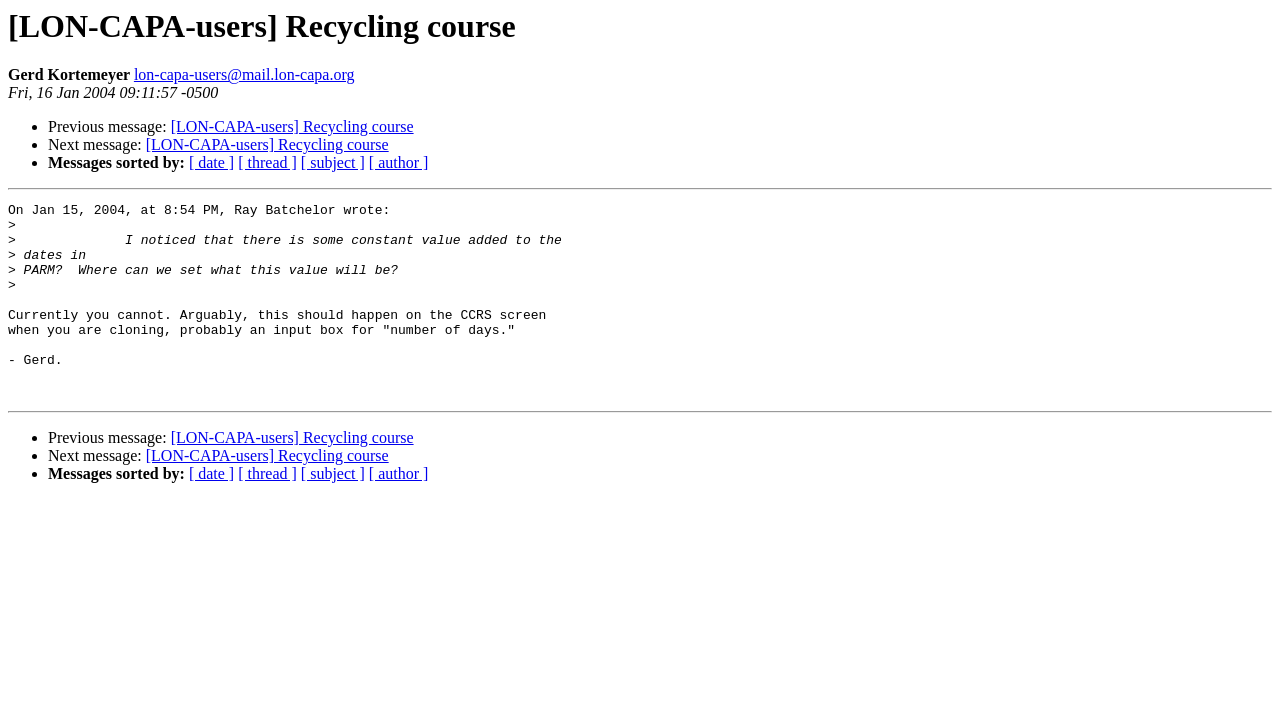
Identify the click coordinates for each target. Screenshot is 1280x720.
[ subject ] (333, 162)
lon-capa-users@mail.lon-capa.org (244, 74)
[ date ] (211, 162)
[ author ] (399, 162)
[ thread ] (267, 162)
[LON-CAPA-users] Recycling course (292, 126)
